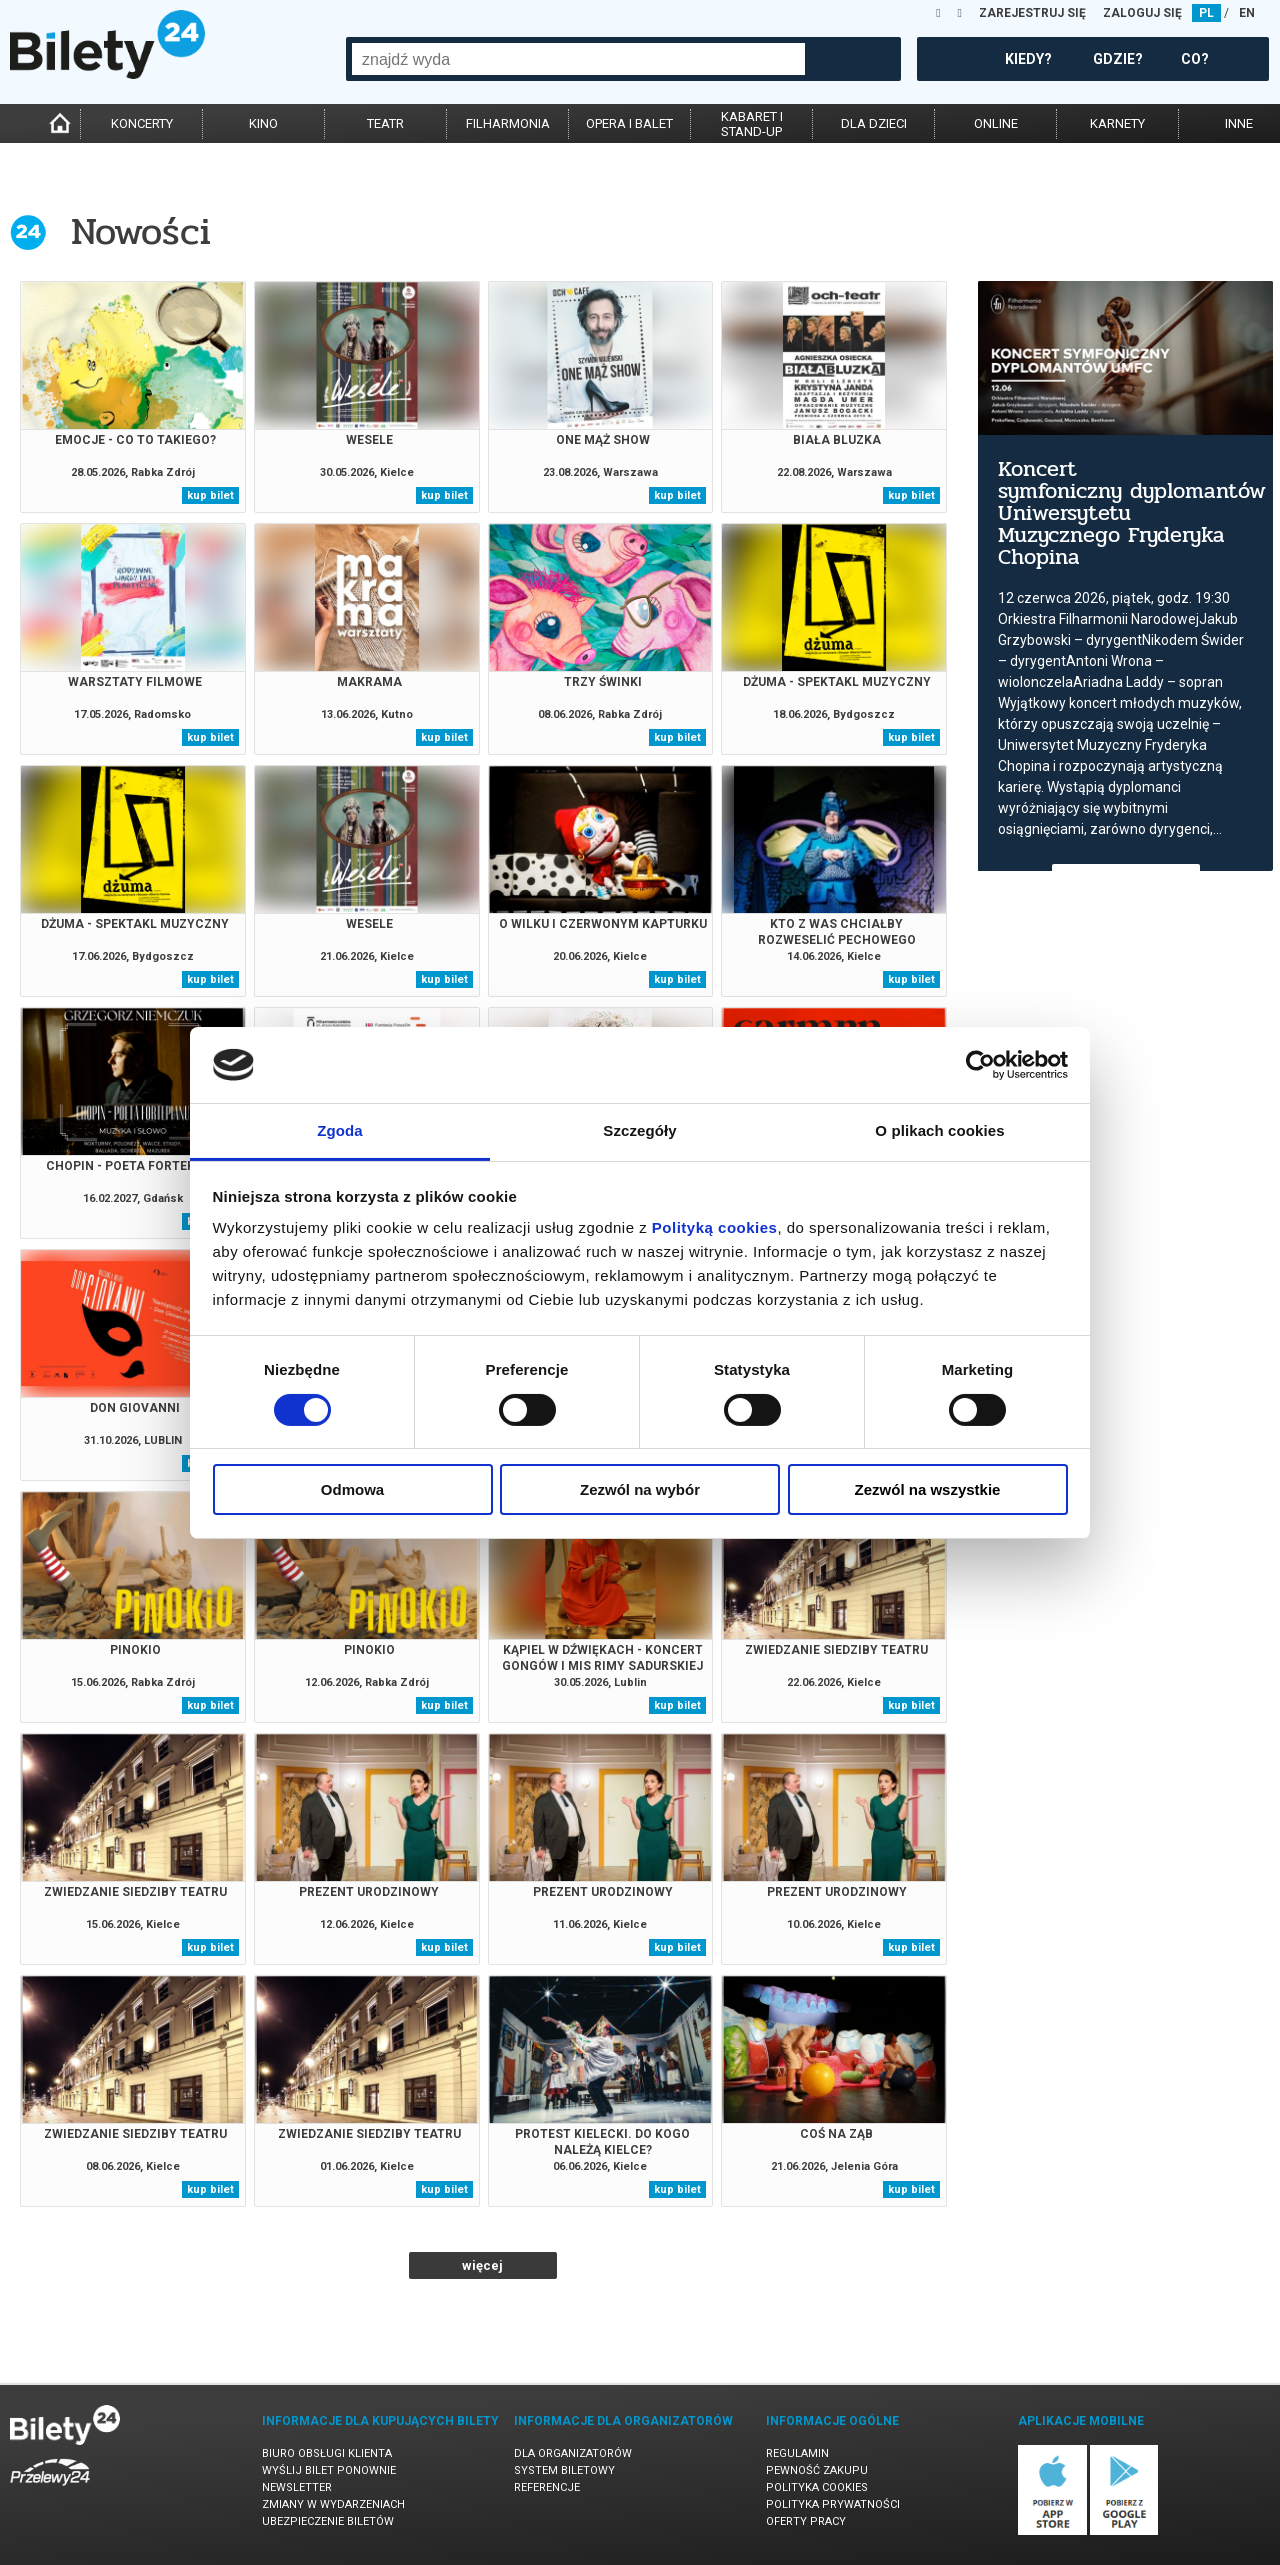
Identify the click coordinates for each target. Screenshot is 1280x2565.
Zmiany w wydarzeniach (333, 2504)
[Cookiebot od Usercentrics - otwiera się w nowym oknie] (980, 1065)
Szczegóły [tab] (639, 1130)
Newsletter (297, 2487)
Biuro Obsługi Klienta (327, 2453)
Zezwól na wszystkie (928, 1489)
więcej (482, 2265)
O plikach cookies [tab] (939, 1130)
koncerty (142, 123)
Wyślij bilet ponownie (329, 2470)
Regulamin (797, 2453)
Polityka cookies (817, 2487)
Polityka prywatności (833, 2504)
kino (263, 123)
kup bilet (210, 495)
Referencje (547, 2487)
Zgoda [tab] (340, 1130)
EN (1247, 13)
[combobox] (578, 59)
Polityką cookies (715, 1227)
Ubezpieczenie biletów (328, 2521)
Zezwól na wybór (640, 1489)
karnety (1117, 123)
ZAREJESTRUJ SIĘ (1032, 13)
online (996, 123)
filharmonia (508, 123)
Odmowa (352, 1489)
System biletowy (564, 2470)
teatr (385, 123)
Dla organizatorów (573, 2453)
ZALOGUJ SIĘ (1142, 13)
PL (1206, 13)
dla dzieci (874, 123)
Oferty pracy (806, 2521)
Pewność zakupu (817, 2470)
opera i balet (629, 123)
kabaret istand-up (752, 124)
